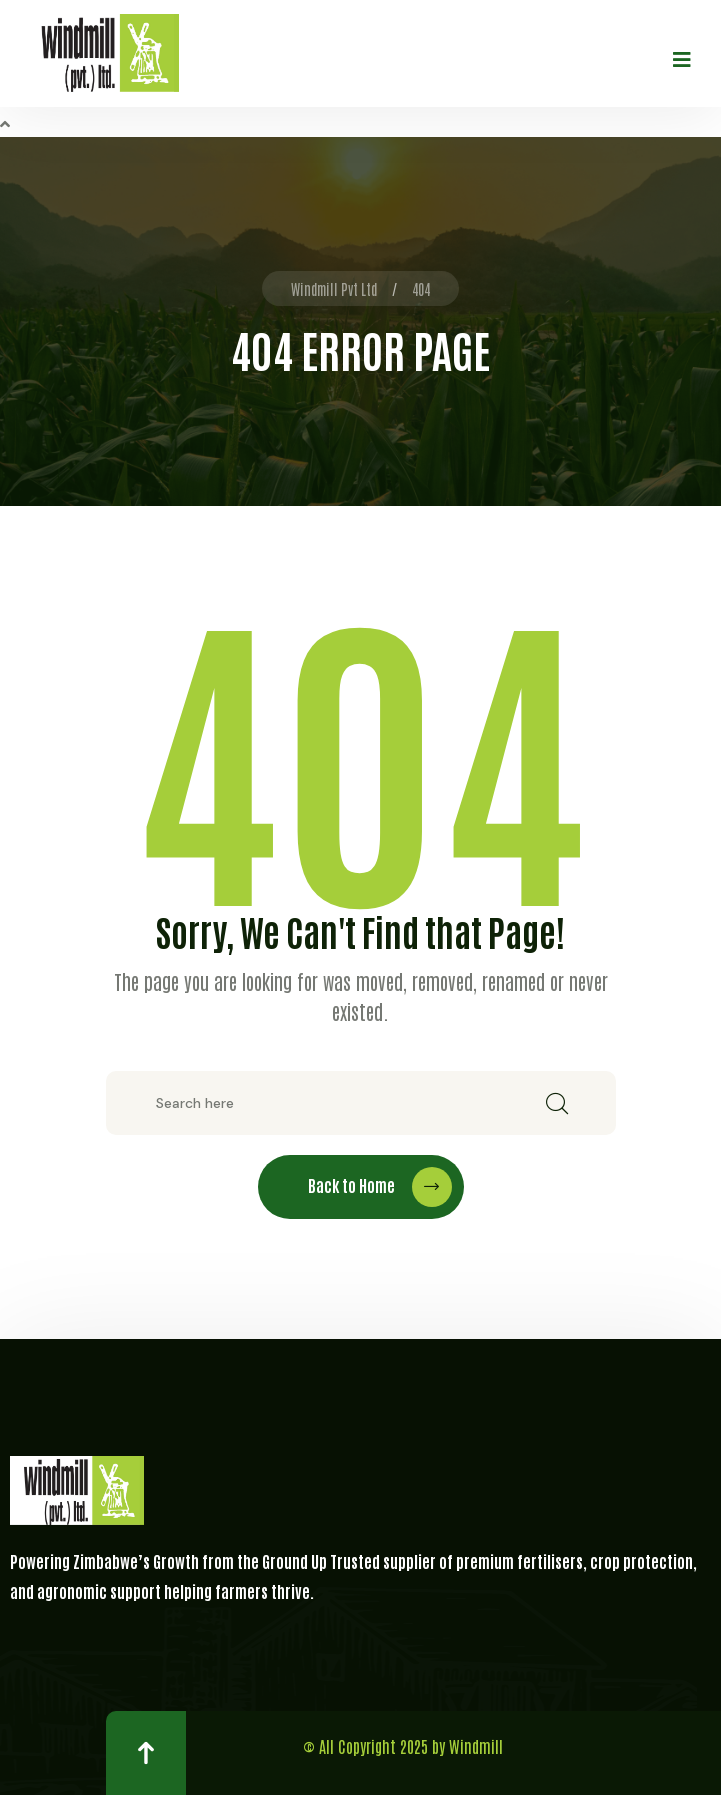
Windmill (476, 1746)
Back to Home (380, 1187)
